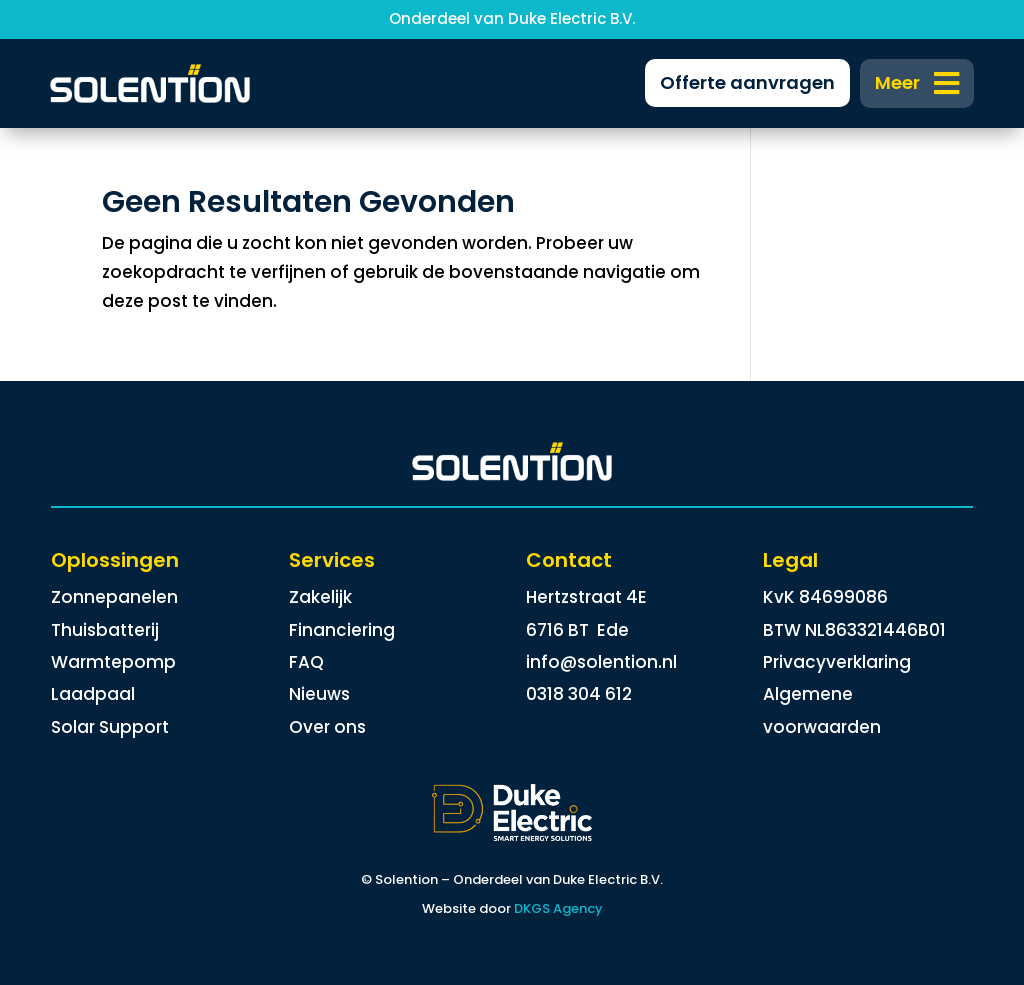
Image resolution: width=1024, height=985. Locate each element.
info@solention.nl (601, 662)
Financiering (342, 630)
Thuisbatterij (105, 630)
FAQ (306, 662)
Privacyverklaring (837, 662)
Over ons (327, 727)
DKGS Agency (558, 908)
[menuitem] (917, 83)
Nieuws (319, 694)
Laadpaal (93, 694)
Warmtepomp (113, 662)
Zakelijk (320, 597)
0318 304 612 (579, 694)
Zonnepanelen (114, 597)
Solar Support (110, 727)
